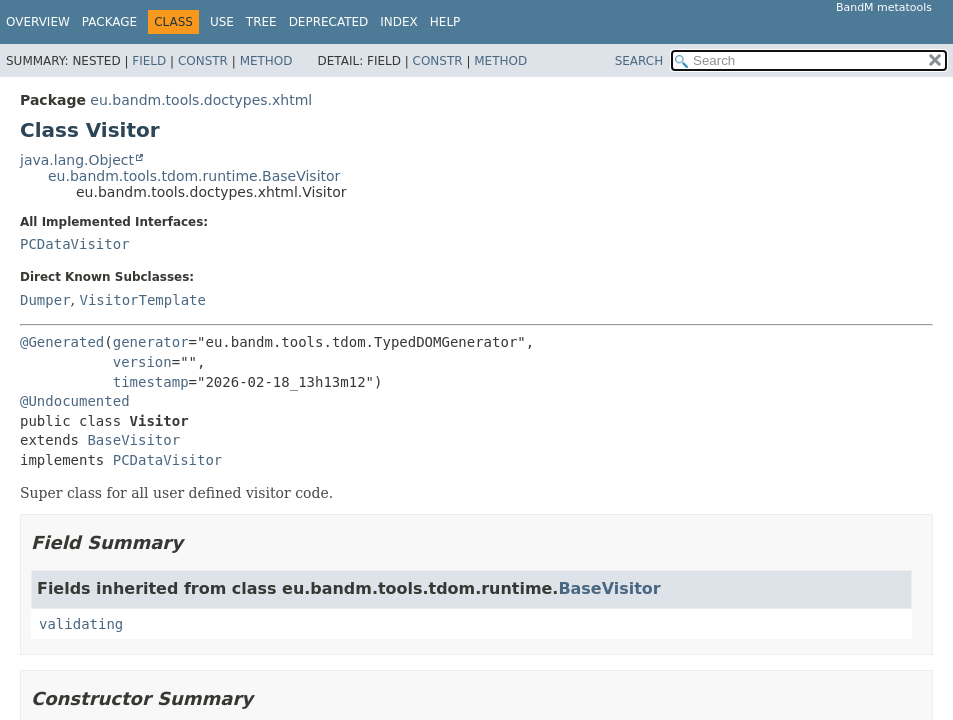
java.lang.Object (77, 160)
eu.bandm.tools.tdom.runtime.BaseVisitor (194, 176)
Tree (261, 22)
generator (151, 342)
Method (266, 61)
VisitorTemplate (142, 300)
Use (222, 22)
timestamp (151, 382)
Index (399, 22)
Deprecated (329, 22)
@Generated (62, 342)
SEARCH (639, 61)
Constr (203, 61)
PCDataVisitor (75, 244)
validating (81, 624)
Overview (38, 22)
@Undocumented (75, 401)
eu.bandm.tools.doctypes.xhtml (201, 100)
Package (109, 22)
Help (445, 22)
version (142, 362)
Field (149, 61)
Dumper (45, 300)
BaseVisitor (133, 440)
